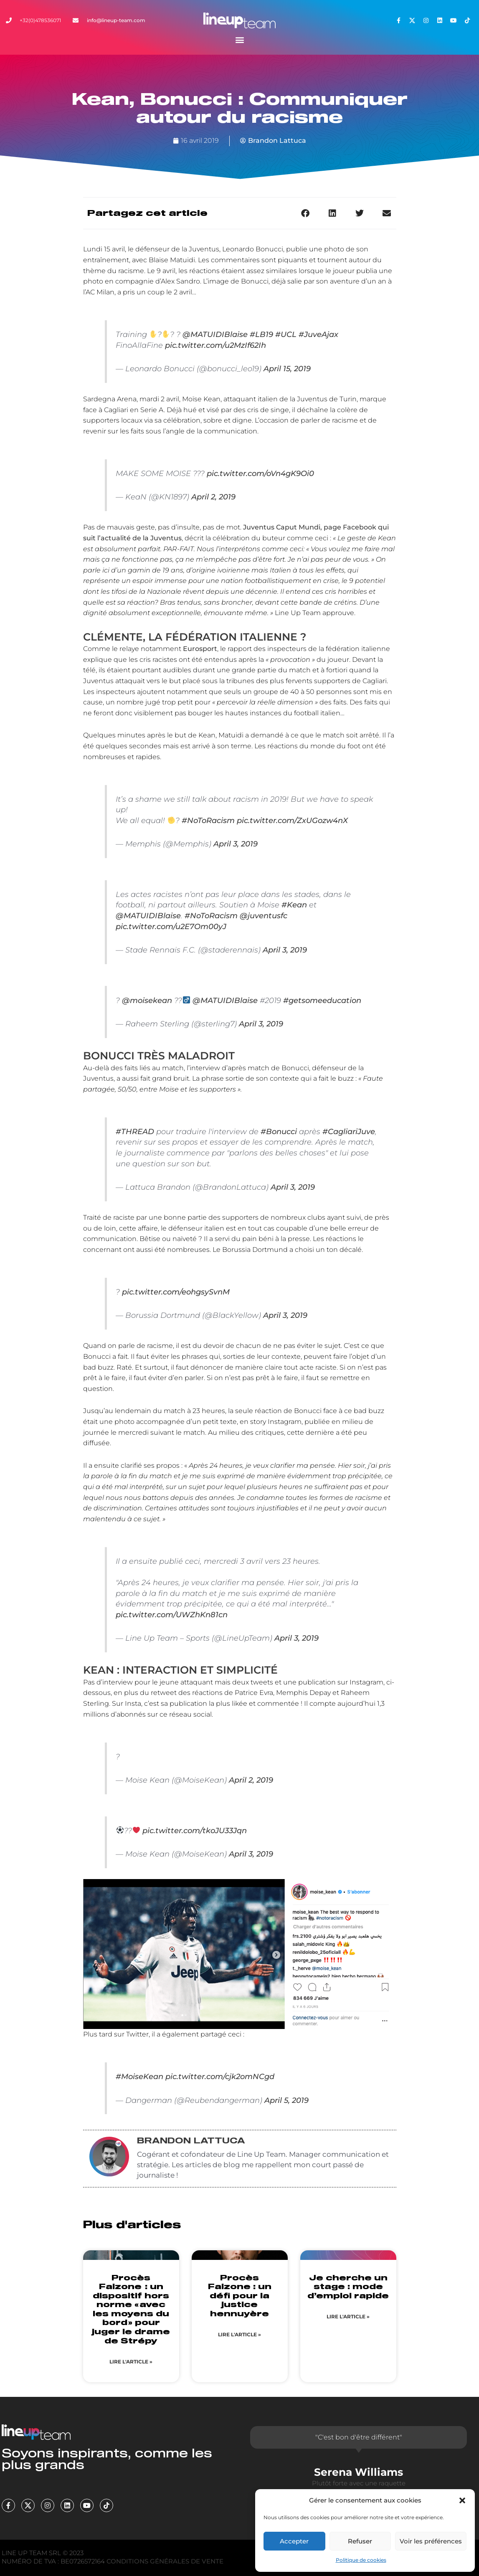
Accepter (294, 2541)
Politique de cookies (361, 2560)
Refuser (360, 2541)
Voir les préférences (431, 2541)
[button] (462, 2500)
